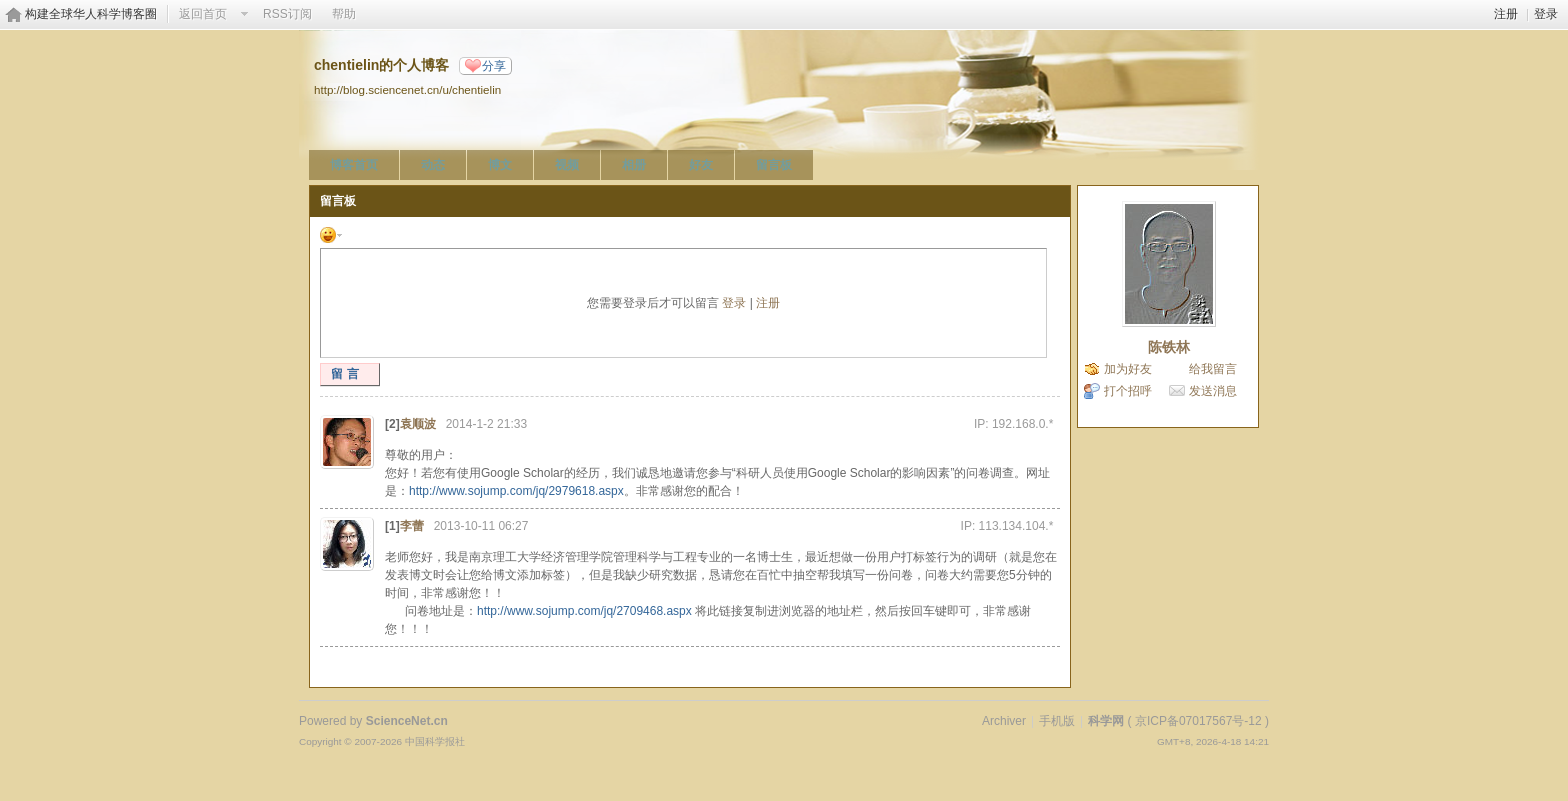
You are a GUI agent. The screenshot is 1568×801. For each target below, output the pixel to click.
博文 (500, 165)
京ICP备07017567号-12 (1198, 721)
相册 (634, 165)
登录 (1546, 14)
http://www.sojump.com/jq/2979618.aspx (516, 491)
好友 (701, 165)
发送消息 (1213, 391)
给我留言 (1213, 369)
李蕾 (412, 526)
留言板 (774, 165)
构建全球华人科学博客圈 (91, 14)
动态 (433, 165)
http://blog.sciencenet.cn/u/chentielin (407, 89)
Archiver (1004, 721)
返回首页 (203, 14)
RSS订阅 (287, 14)
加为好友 (1128, 369)
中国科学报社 (435, 741)
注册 (1506, 14)
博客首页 (354, 165)
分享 (494, 66)
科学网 (1106, 721)
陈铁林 (1169, 347)
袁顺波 (418, 424)
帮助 (344, 14)
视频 (567, 165)
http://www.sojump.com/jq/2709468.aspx (584, 611)
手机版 (1057, 721)
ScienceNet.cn (407, 721)
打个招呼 (1128, 391)
